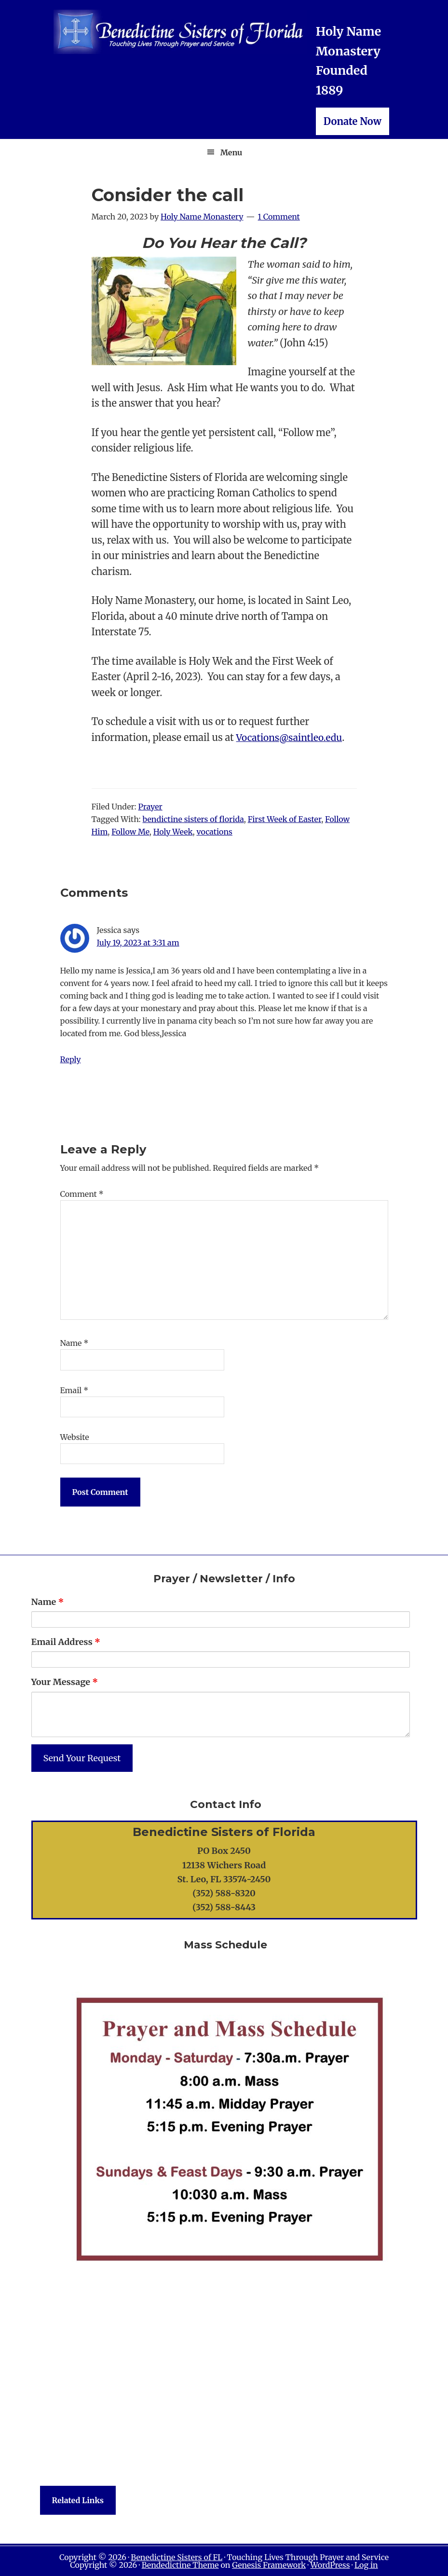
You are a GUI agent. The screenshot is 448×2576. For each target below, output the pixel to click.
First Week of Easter (285, 819)
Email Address (65, 1641)
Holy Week (173, 831)
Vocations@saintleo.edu (291, 737)
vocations (214, 831)
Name (74, 1343)
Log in (366, 2565)
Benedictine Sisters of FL (176, 2557)
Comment (82, 1194)
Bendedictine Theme (180, 2565)
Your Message (64, 1681)
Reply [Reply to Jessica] (70, 1059)
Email (74, 1390)
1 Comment (279, 216)
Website (74, 1437)
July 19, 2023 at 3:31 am (138, 942)
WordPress (330, 2565)
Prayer (150, 806)
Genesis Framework (269, 2565)
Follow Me (130, 831)
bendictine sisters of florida (193, 819)
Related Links (78, 2500)
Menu (231, 152)
